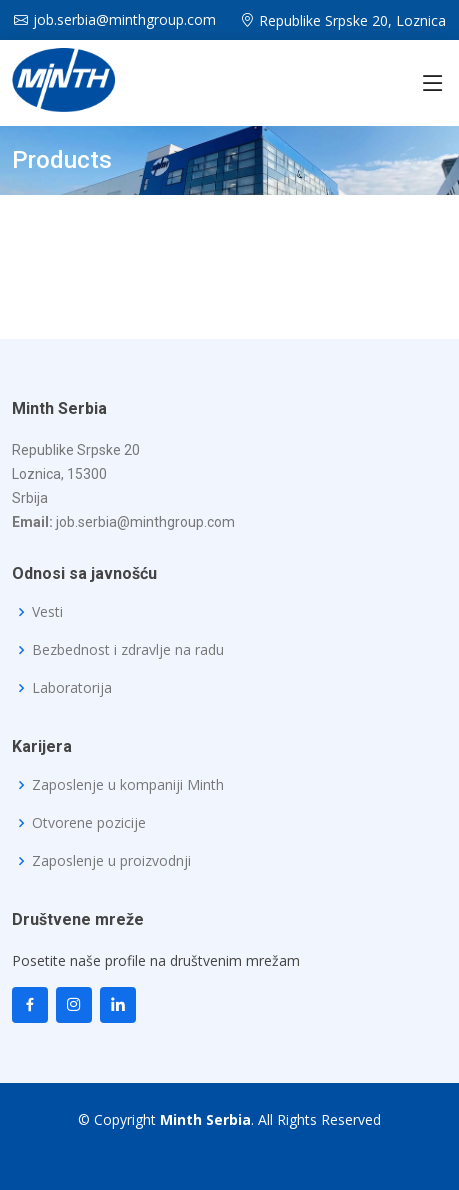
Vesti (47, 612)
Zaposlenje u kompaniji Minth (128, 785)
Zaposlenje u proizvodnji (111, 861)
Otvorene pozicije (89, 823)
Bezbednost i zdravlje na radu (128, 650)
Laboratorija (72, 688)
